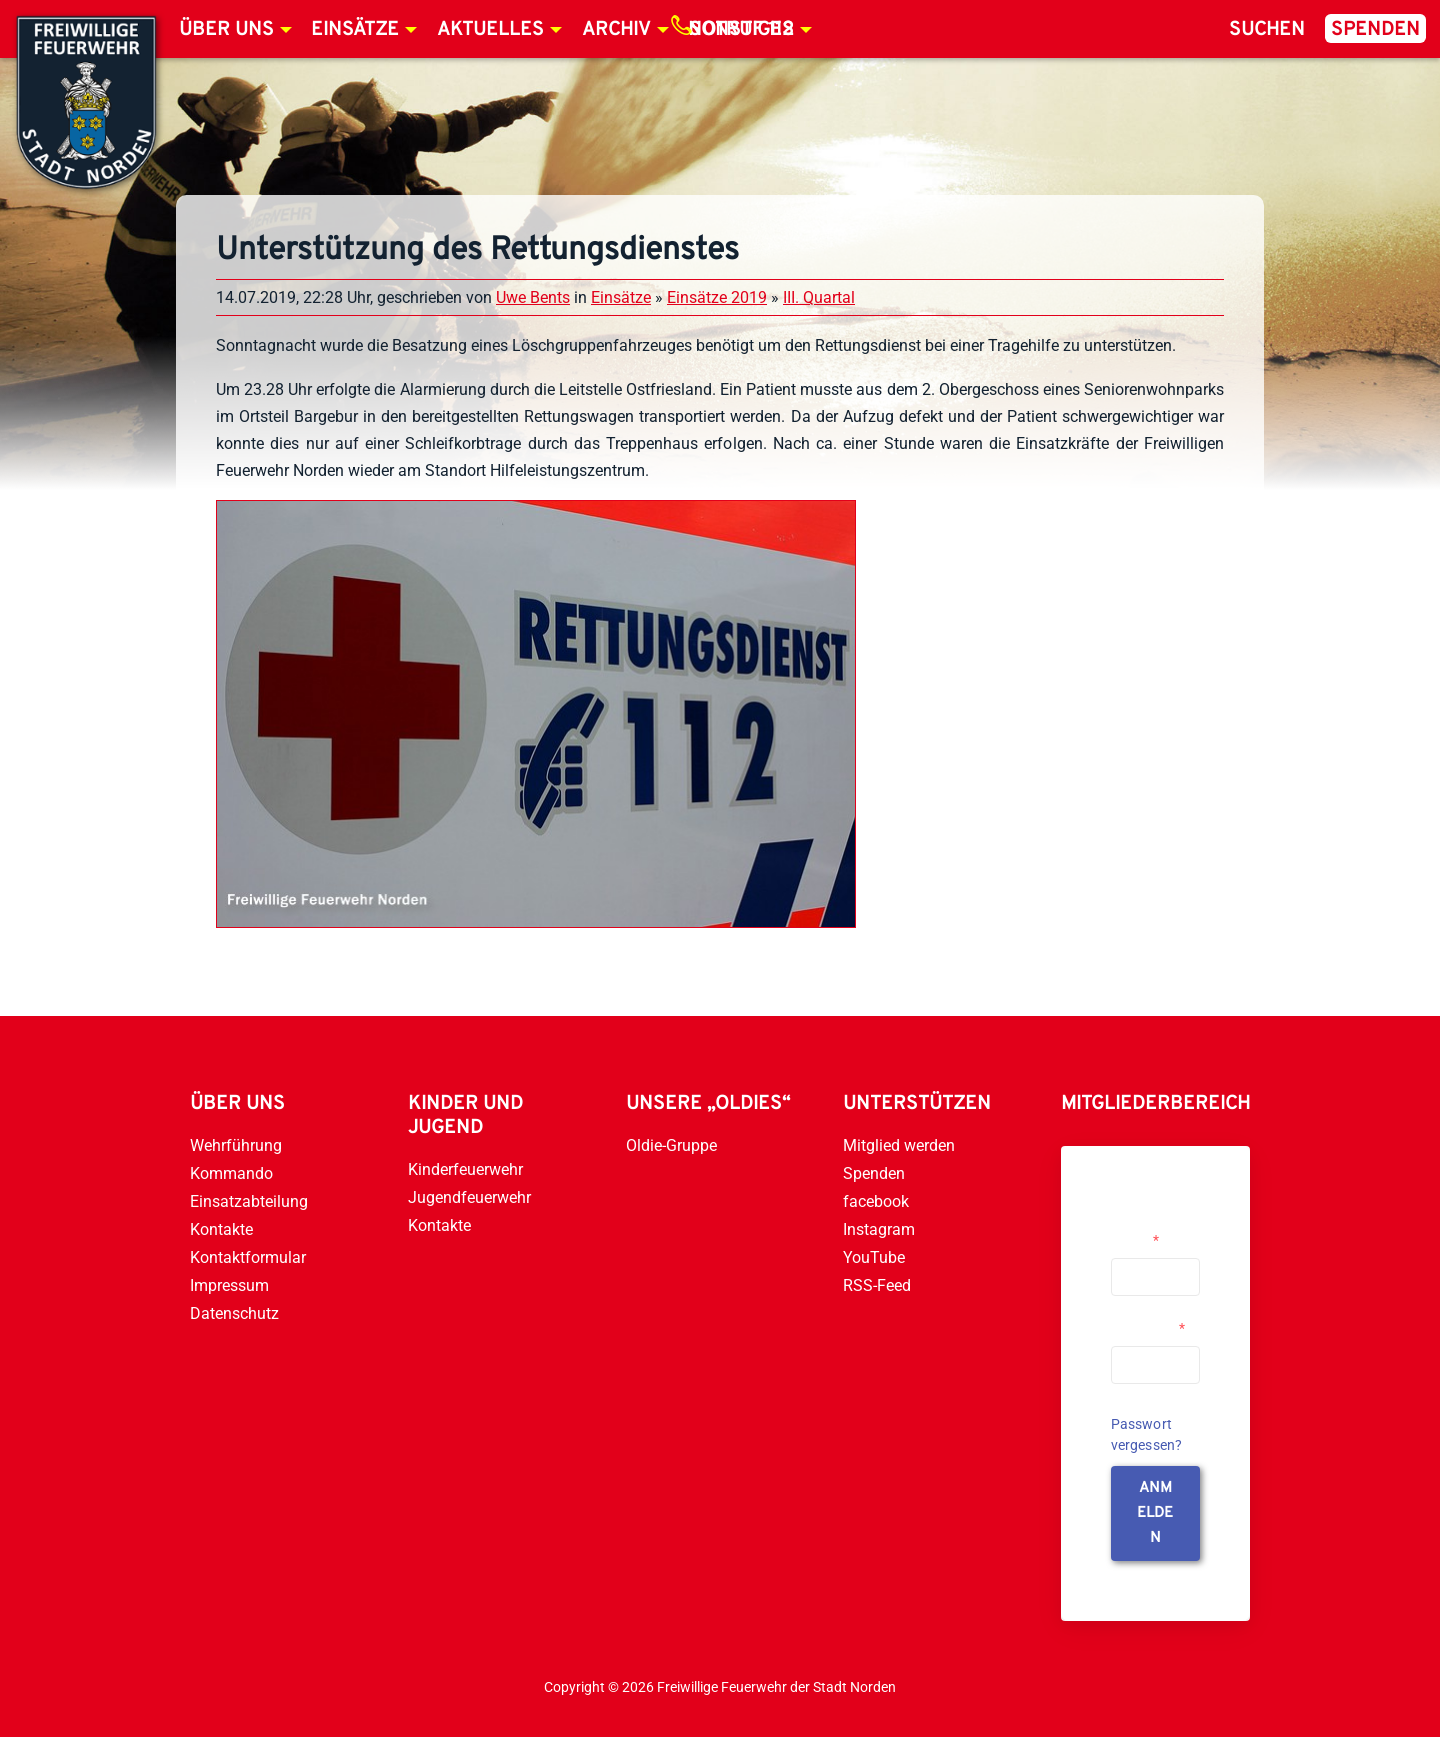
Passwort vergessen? (1147, 1434)
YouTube (874, 1257)
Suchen (1267, 30)
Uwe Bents (533, 297)
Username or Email (1150, 1232)
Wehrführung (236, 1145)
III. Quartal (819, 297)
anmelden (1155, 1513)
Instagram (879, 1229)
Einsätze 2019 (717, 297)
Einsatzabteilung (249, 1201)
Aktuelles (490, 30)
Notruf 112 (741, 30)
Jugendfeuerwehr (469, 1197)
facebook (876, 1201)
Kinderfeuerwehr (465, 1169)
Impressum (229, 1285)
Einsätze (355, 30)
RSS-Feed (877, 1285)
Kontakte (221, 1229)
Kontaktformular (248, 1257)
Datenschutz (234, 1313)
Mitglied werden (899, 1145)
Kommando (231, 1173)
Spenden (1375, 30)
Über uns (226, 30)
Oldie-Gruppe (671, 1145)
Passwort (1148, 1328)
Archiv (616, 30)
